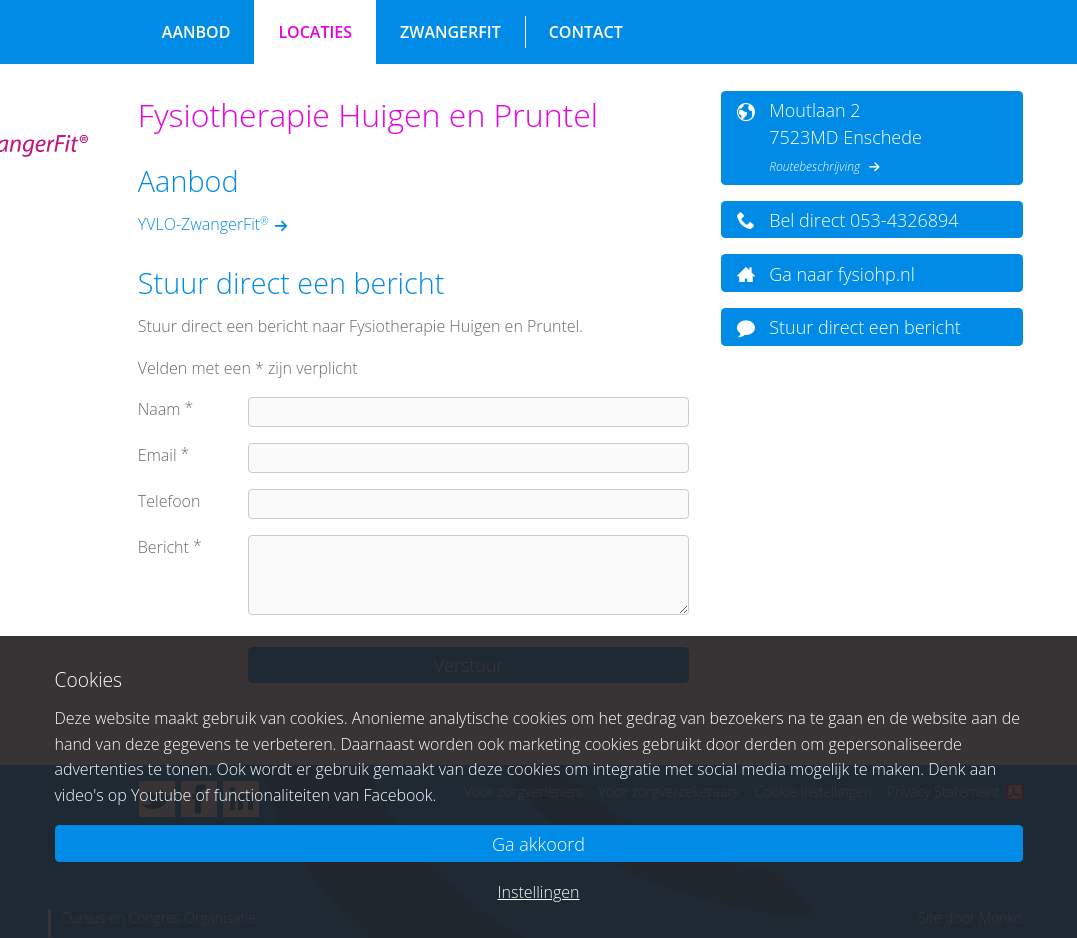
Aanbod (196, 32)
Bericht (163, 547)
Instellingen (539, 892)
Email (157, 455)
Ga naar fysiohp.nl (842, 274)
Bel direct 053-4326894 (863, 220)
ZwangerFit (450, 32)
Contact (586, 32)
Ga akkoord (538, 844)
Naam (159, 409)
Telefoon (169, 501)
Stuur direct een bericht (865, 327)
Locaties (315, 32)
